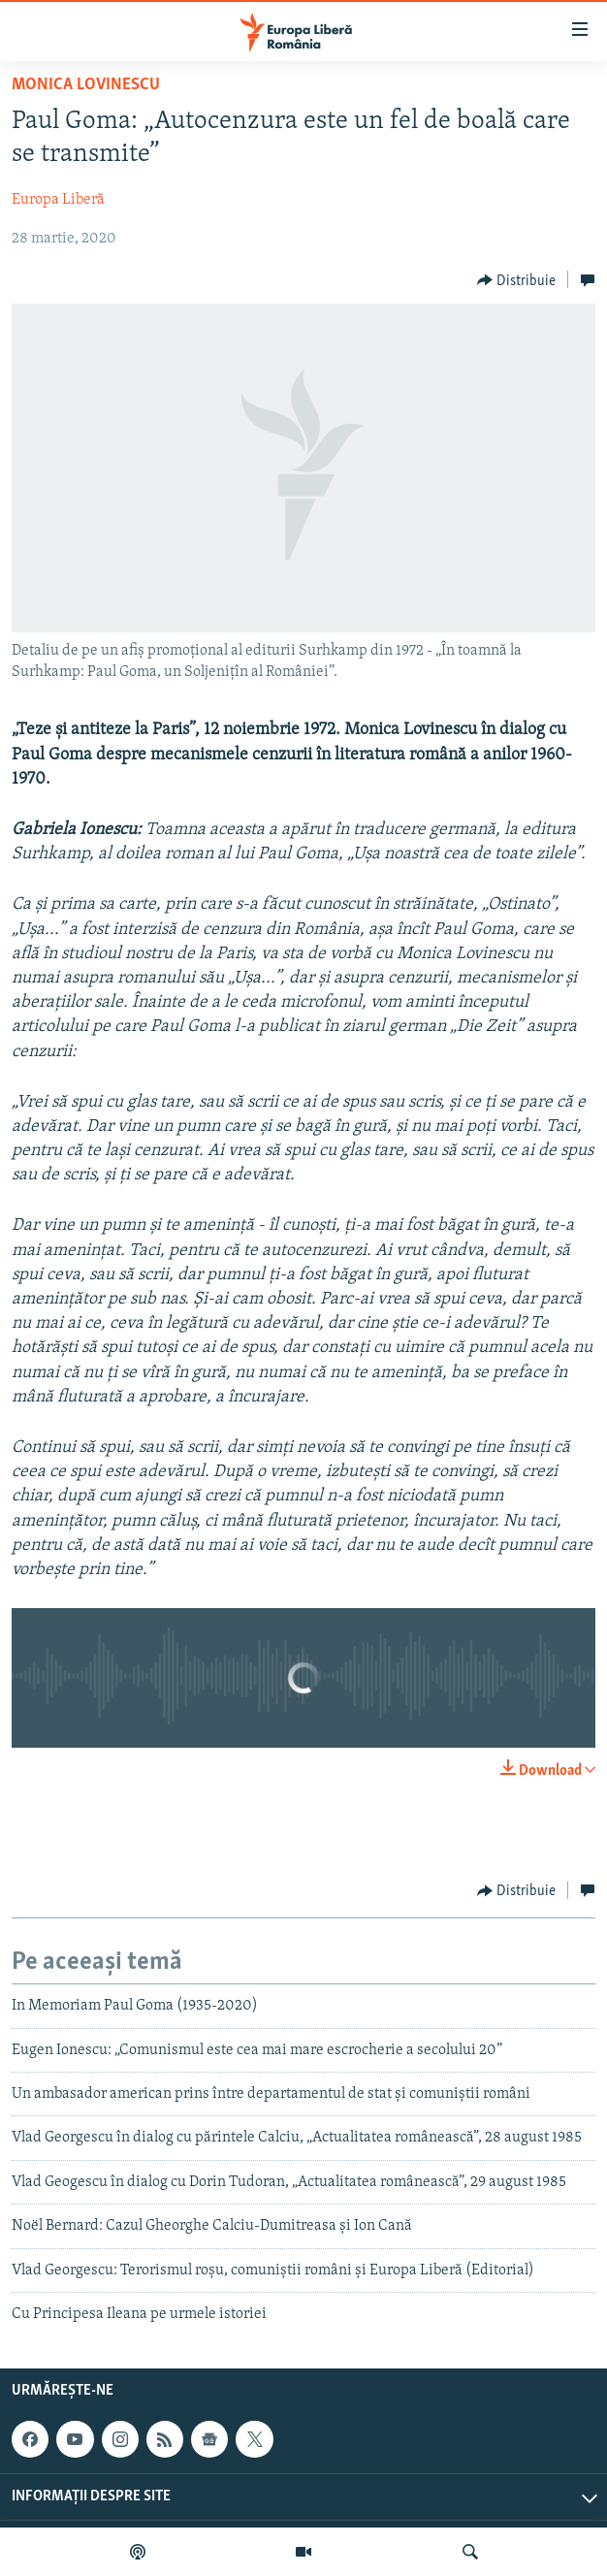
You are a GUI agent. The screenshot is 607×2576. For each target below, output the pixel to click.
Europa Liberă (58, 200)
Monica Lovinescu (86, 85)
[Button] (517, 280)
